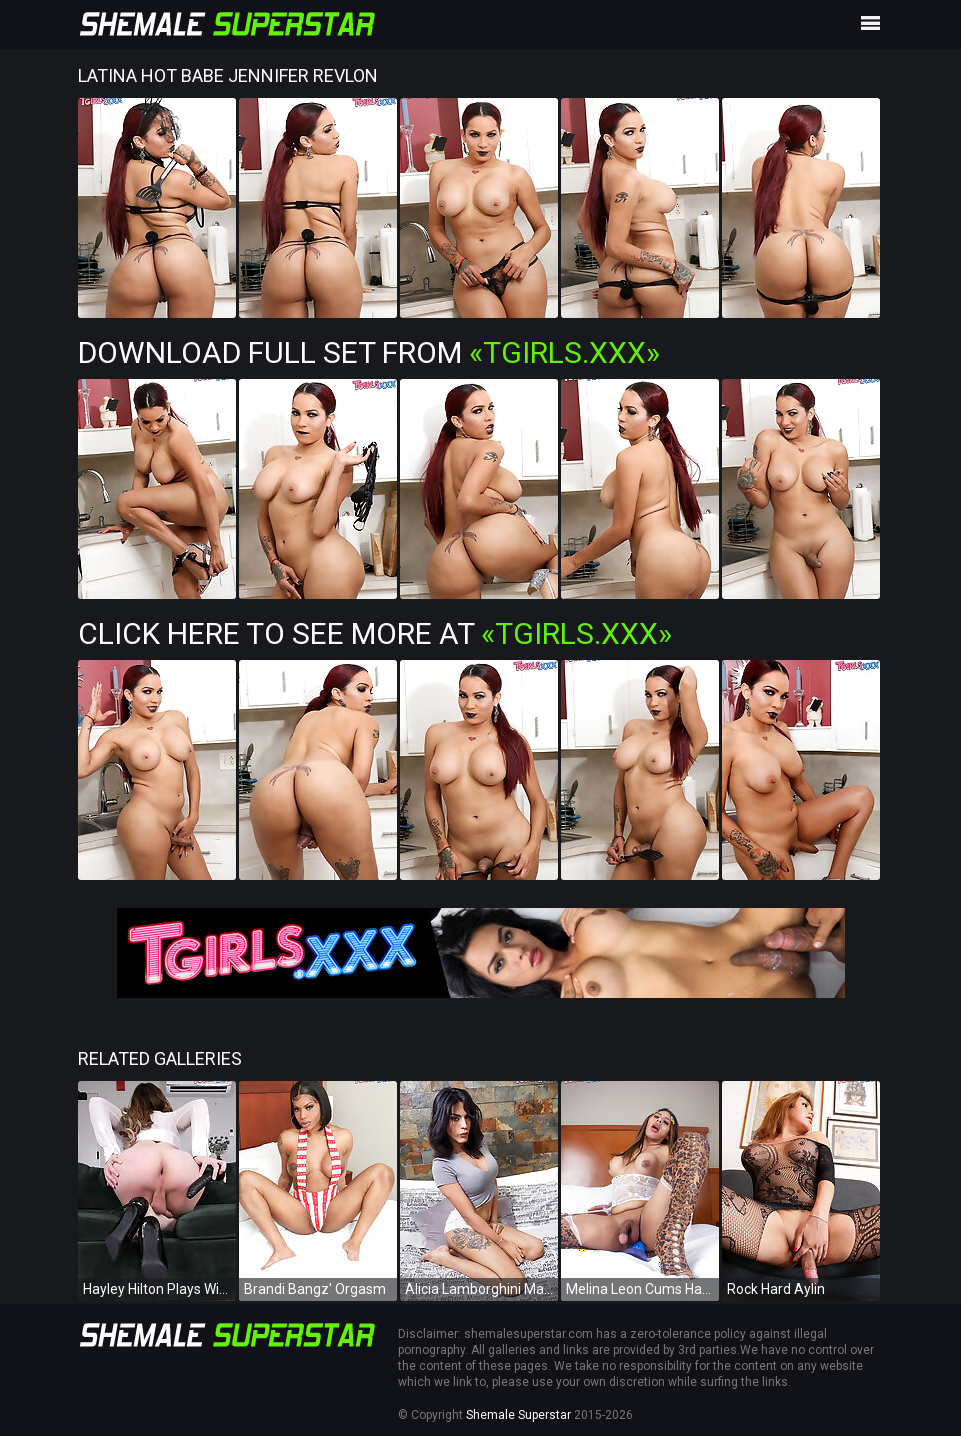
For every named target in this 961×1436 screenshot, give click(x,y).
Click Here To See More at (375, 633)
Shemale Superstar (518, 1415)
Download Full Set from (369, 352)
